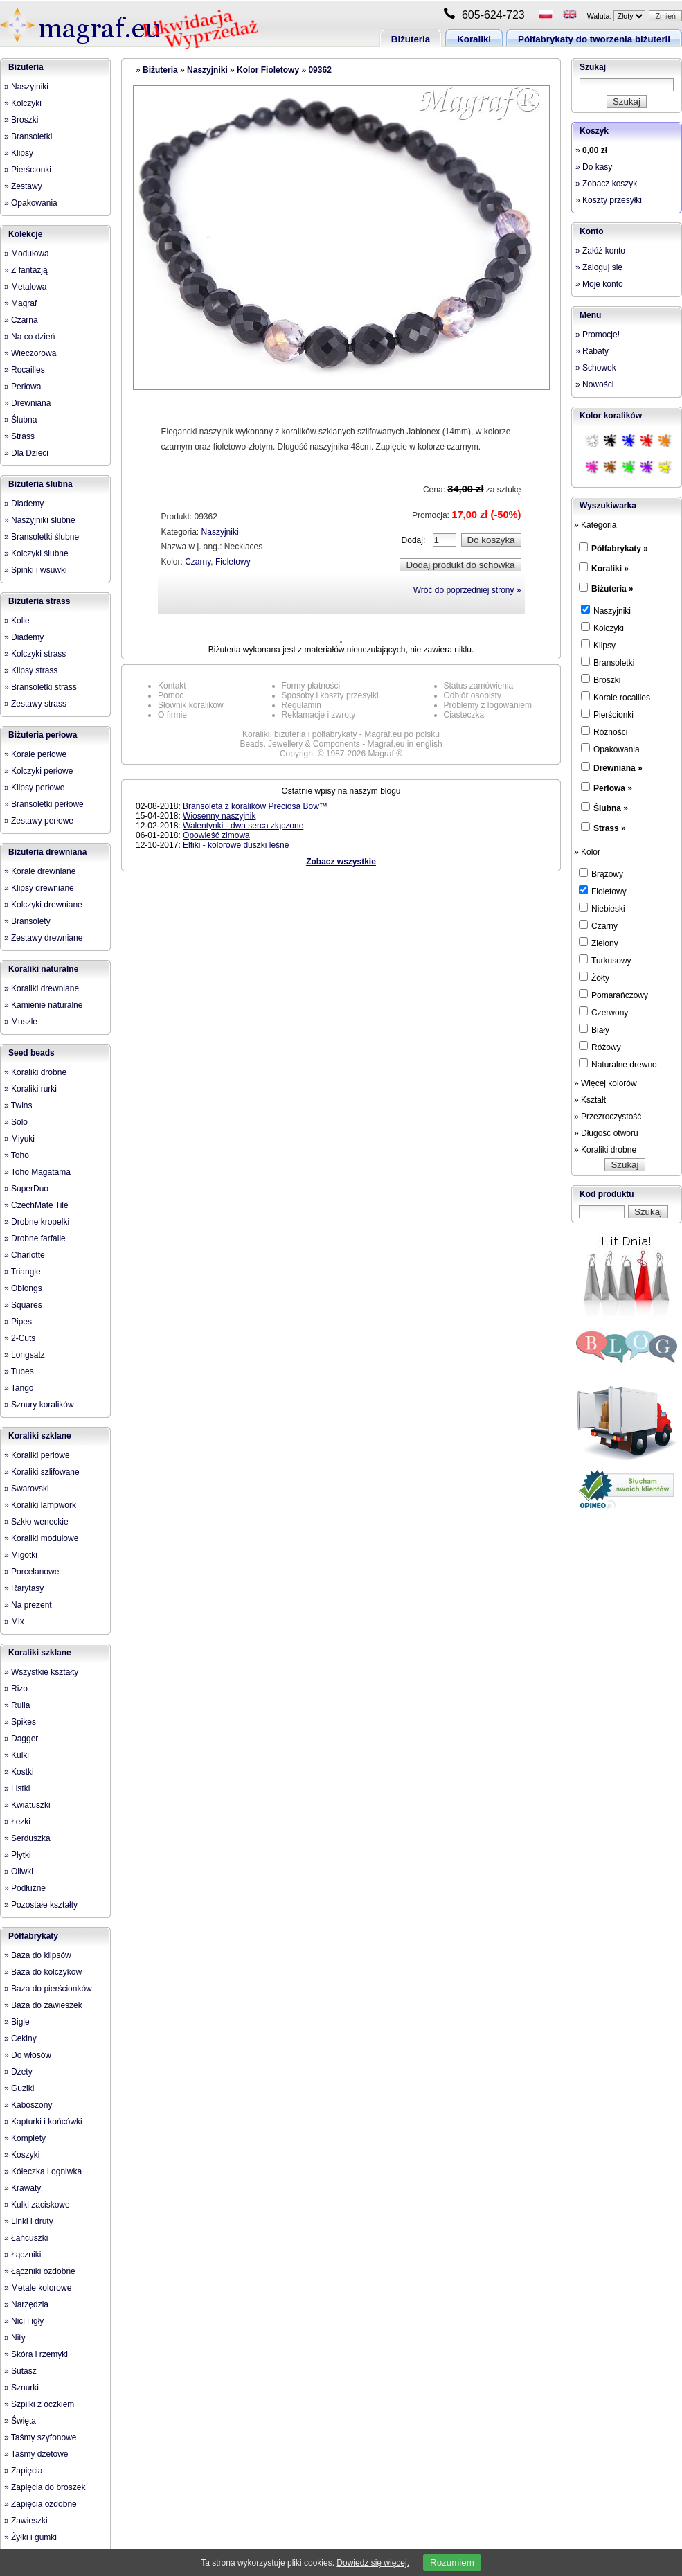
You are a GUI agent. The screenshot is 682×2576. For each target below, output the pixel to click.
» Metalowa (25, 287)
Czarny (197, 562)
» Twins (18, 1105)
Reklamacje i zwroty (319, 715)
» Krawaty (22, 2188)
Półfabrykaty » (619, 548)
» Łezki (17, 1822)
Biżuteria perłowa (42, 735)
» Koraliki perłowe (37, 1455)
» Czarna (21, 320)
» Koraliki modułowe (41, 1538)
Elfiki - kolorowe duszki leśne (236, 845)
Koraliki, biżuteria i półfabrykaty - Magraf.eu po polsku (341, 734)
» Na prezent (28, 1605)
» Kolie (17, 620)
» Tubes (19, 1371)
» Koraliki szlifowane (42, 1472)
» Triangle (22, 1272)
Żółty (594, 977)
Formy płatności (311, 686)
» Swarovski (26, 1488)
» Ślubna (20, 420)
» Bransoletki (28, 136)
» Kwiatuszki (27, 1805)
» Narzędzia (26, 2304)
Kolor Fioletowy (268, 70)
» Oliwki (18, 1871)
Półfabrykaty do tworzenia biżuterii (594, 39)
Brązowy (601, 873)
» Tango (19, 1388)
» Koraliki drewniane (41, 988)
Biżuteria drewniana (47, 852)
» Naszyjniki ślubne (39, 520)
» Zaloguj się (598, 267)
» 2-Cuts (19, 1338)
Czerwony (603, 1012)
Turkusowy (605, 960)
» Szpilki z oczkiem (39, 2404)
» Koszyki (21, 2155)
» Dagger (21, 1738)
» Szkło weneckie (36, 1522)
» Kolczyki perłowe (38, 771)
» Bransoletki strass (40, 687)
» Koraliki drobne (35, 1072)
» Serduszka (27, 1838)
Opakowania (610, 748)
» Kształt (590, 1100)
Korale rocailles (615, 696)
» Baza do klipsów (37, 1955)
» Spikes (20, 1722)
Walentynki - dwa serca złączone (243, 825)
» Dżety (18, 2072)
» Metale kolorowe (37, 2288)
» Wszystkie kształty (41, 1672)
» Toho (16, 1155)
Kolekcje (25, 234)
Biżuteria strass (39, 601)
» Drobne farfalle (35, 1238)
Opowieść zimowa (216, 835)
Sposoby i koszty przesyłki (330, 695)
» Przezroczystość (607, 1116)
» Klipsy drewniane (39, 888)
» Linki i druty (28, 2221)
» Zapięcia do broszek (44, 2487)
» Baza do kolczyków (43, 1972)
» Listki (17, 1788)
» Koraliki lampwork (40, 1505)
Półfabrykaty (33, 1936)
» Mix (14, 1621)
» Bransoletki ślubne (41, 537)
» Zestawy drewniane (43, 938)
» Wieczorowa (30, 353)
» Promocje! (597, 334)
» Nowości (594, 384)
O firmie (172, 715)
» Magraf (20, 303)
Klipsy (598, 644)
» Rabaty (592, 351)
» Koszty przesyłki (608, 200)
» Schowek (595, 368)
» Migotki (20, 1555)
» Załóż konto (600, 251)
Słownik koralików (191, 705)
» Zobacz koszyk (606, 183)
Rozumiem (452, 2562)
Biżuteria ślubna (40, 484)
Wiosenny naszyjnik (219, 816)
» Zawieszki (26, 2520)
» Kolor (587, 852)
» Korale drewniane (39, 871)
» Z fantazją (26, 270)
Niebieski (602, 908)
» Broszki (21, 120)
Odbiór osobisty (472, 695)
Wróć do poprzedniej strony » (467, 590)
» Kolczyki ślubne (36, 553)
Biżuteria (410, 39)
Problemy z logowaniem (488, 705)
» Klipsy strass (30, 670)
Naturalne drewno (618, 1063)
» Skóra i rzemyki (36, 2354)
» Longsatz (24, 1355)
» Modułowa (26, 253)
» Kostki (19, 1772)
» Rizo (16, 1689)
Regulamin (301, 705)
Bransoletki (607, 662)
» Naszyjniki (26, 86)
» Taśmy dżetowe (36, 2454)
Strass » (609, 828)
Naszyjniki (207, 70)
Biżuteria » (612, 589)
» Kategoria (595, 525)
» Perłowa (22, 386)
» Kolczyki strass (35, 654)
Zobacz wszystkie (341, 862)
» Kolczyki (23, 103)
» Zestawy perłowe (38, 821)
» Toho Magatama (37, 1172)
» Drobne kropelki (36, 1222)
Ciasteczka (464, 715)
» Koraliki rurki (30, 1089)
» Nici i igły (24, 2321)
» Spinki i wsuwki (35, 570)
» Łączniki (22, 2254)
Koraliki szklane (39, 1436)
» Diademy (24, 503)
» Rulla (17, 1705)
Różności (604, 731)
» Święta (20, 2421)
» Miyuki (19, 1139)
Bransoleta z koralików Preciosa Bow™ (255, 806)
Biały (594, 1029)
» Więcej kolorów (605, 1083)
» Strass (19, 436)
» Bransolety (27, 921)
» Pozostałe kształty (41, 1905)
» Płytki (17, 1855)
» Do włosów (27, 2055)
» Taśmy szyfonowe (40, 2437)
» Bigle (17, 2022)
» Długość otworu (606, 1133)
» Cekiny (20, 2038)
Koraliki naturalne (43, 969)
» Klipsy (18, 153)
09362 (319, 70)
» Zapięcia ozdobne (40, 2504)
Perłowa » (612, 788)
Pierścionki (607, 714)
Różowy (600, 1046)
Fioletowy (233, 562)
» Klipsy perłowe (34, 787)
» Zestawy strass (35, 704)
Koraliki (474, 39)
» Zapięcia (23, 2471)
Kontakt (172, 686)
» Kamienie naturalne (43, 1005)
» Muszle (20, 1022)
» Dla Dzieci (26, 453)
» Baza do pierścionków (48, 1988)
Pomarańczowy (613, 994)
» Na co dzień (29, 336)
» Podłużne (25, 1888)
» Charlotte (24, 1255)
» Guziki (19, 2088)
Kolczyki (602, 627)
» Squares (23, 1305)
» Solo (16, 1122)
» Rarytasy (24, 1588)
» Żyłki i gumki (30, 2537)
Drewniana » (618, 768)
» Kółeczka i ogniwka (43, 2171)
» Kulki (16, 1755)
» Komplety (25, 2138)
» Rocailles (24, 370)
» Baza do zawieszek (43, 2005)
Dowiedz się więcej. (372, 2563)
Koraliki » (610, 569)
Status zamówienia (479, 686)
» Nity (15, 2338)
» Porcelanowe (31, 1571)
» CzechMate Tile (36, 1205)
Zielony (598, 942)
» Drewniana (27, 403)
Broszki (600, 679)
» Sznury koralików (39, 1405)
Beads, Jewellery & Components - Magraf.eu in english (341, 744)
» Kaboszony (28, 2105)
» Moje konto (599, 284)
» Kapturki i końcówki (43, 2121)
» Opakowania (30, 203)
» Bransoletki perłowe (44, 804)
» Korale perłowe (35, 754)
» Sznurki (21, 2387)
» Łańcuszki (26, 2238)
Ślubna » (610, 808)
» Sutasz (20, 2371)
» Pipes (18, 1321)
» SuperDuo (26, 1188)
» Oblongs (23, 1288)
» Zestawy (23, 186)
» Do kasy (593, 167)
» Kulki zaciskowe (37, 2205)
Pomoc (170, 695)
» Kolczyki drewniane (43, 904)
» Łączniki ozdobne (39, 2271)
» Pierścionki (27, 170)
